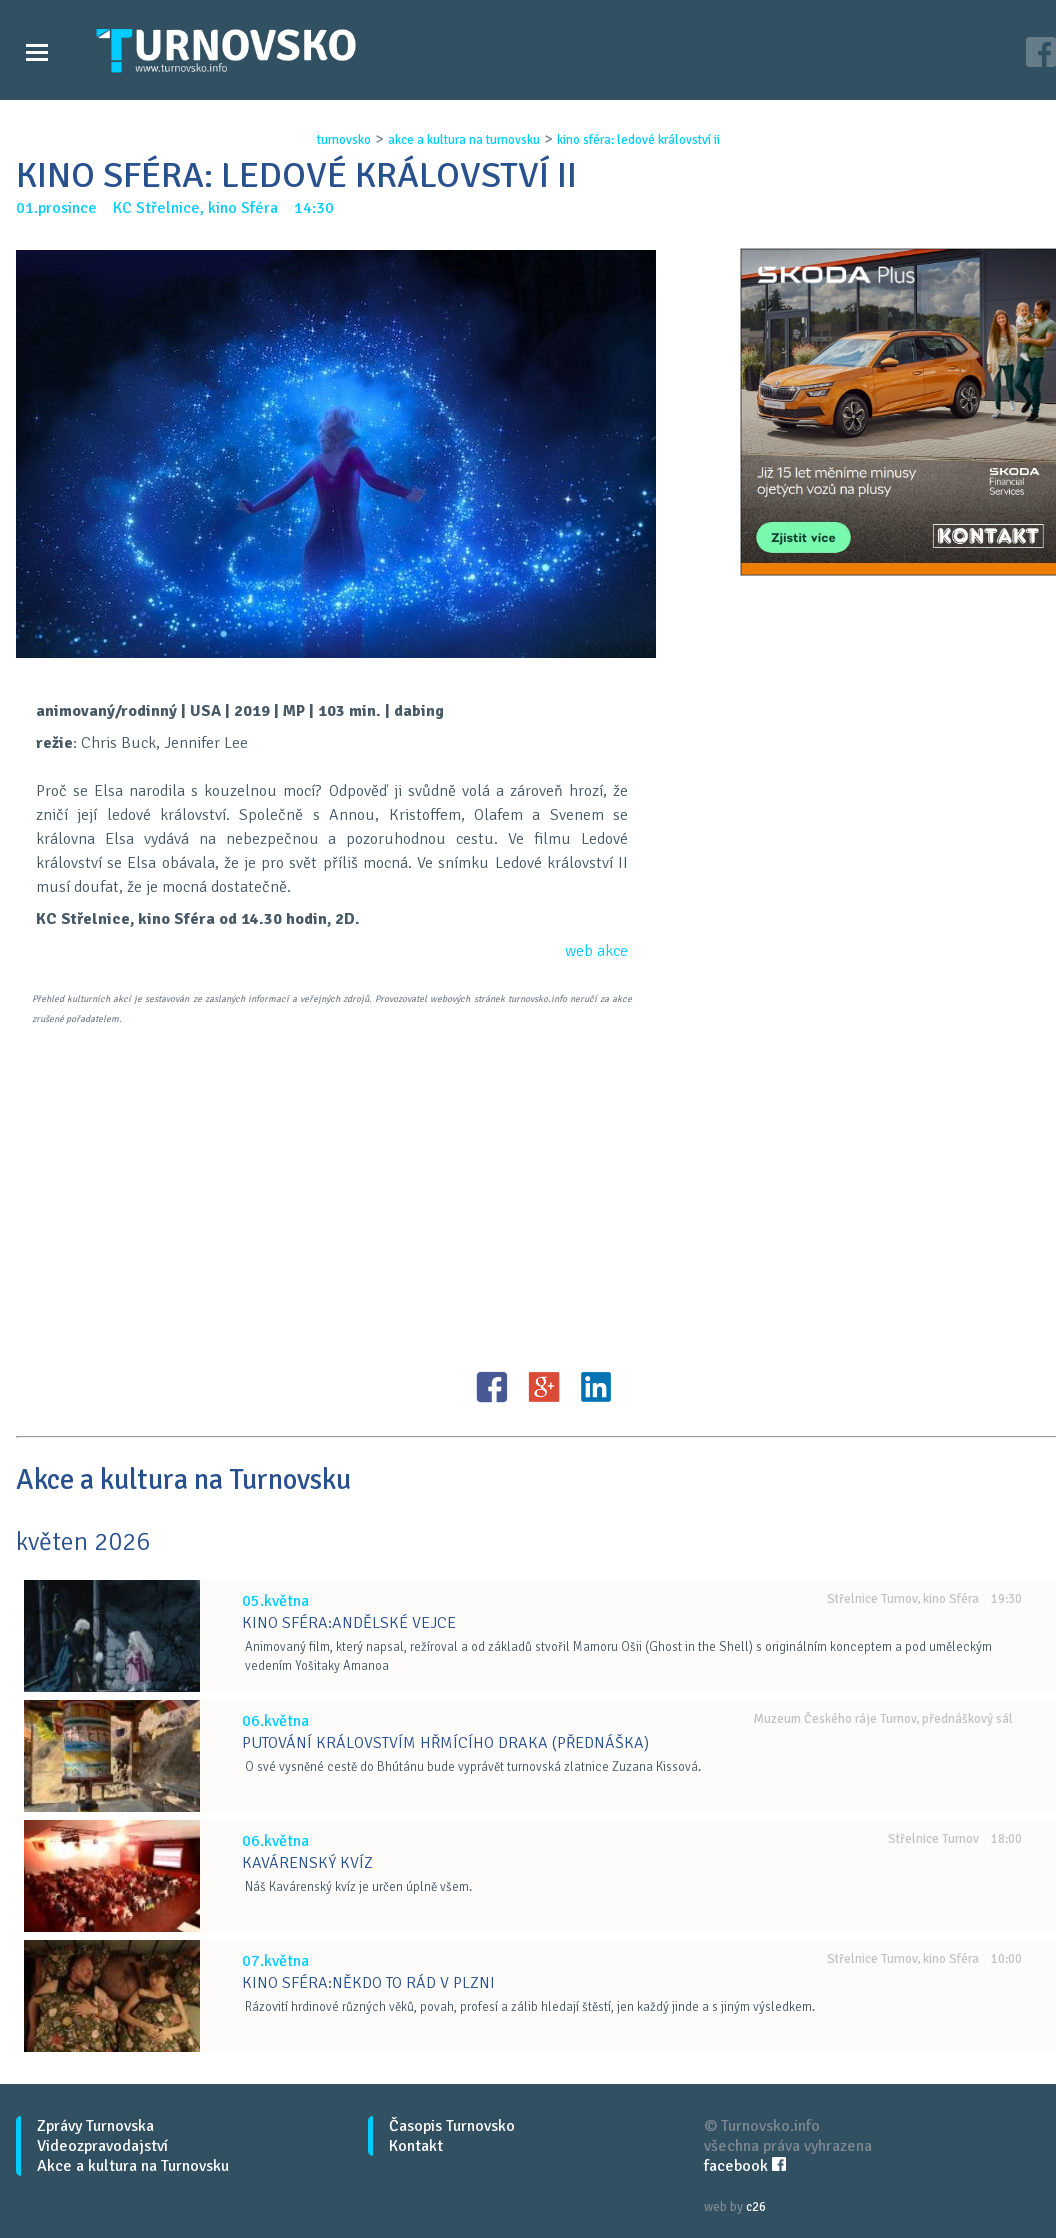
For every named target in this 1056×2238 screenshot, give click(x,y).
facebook (745, 2166)
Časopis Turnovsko (452, 2126)
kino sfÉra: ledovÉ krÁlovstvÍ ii (638, 140)
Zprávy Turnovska (95, 2126)
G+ (544, 1387)
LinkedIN (596, 1387)
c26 (756, 2207)
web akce (596, 951)
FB (492, 1387)
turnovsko (344, 140)
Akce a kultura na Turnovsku (133, 2166)
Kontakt (416, 2146)
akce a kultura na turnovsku (464, 140)
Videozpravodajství (102, 2146)
